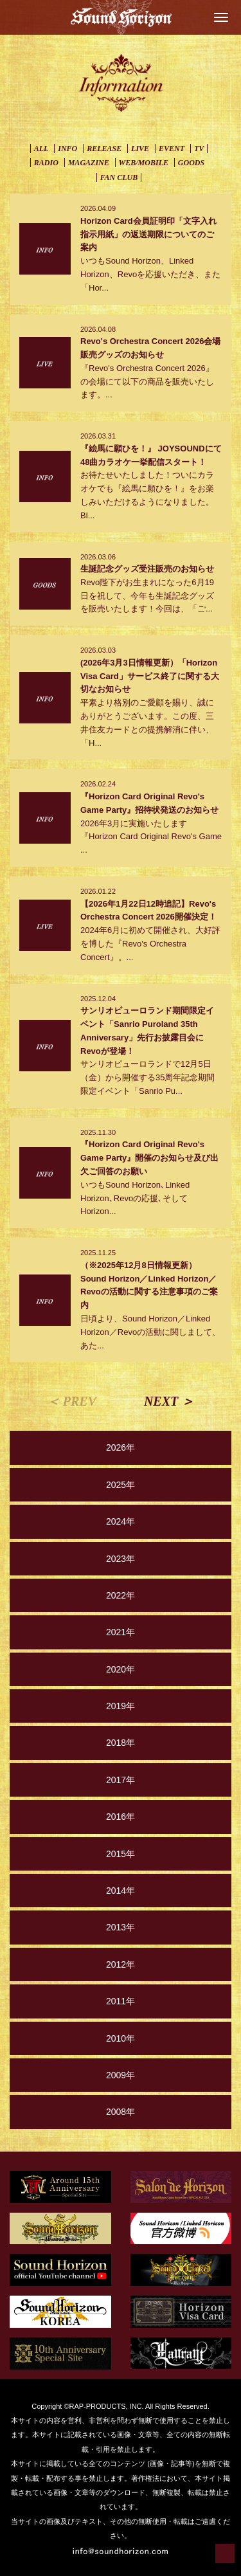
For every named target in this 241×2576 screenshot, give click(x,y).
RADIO (46, 162)
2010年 (120, 2038)
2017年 (120, 1780)
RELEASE (104, 148)
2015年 (120, 1854)
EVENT (171, 148)
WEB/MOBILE (143, 162)
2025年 (120, 1485)
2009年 (120, 2075)
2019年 (120, 1706)
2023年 (120, 1559)
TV (199, 148)
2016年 (120, 1816)
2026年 (120, 1447)
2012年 (120, 1964)
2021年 (120, 1632)
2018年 (120, 1742)
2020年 (120, 1669)
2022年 (120, 1595)
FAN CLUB (119, 177)
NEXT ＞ (169, 1401)
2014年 (120, 1890)
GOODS (191, 162)
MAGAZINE (88, 162)
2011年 (120, 2001)
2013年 (120, 1927)
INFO (67, 148)
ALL (41, 148)
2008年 (120, 2112)
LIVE (140, 148)
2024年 (120, 1521)
